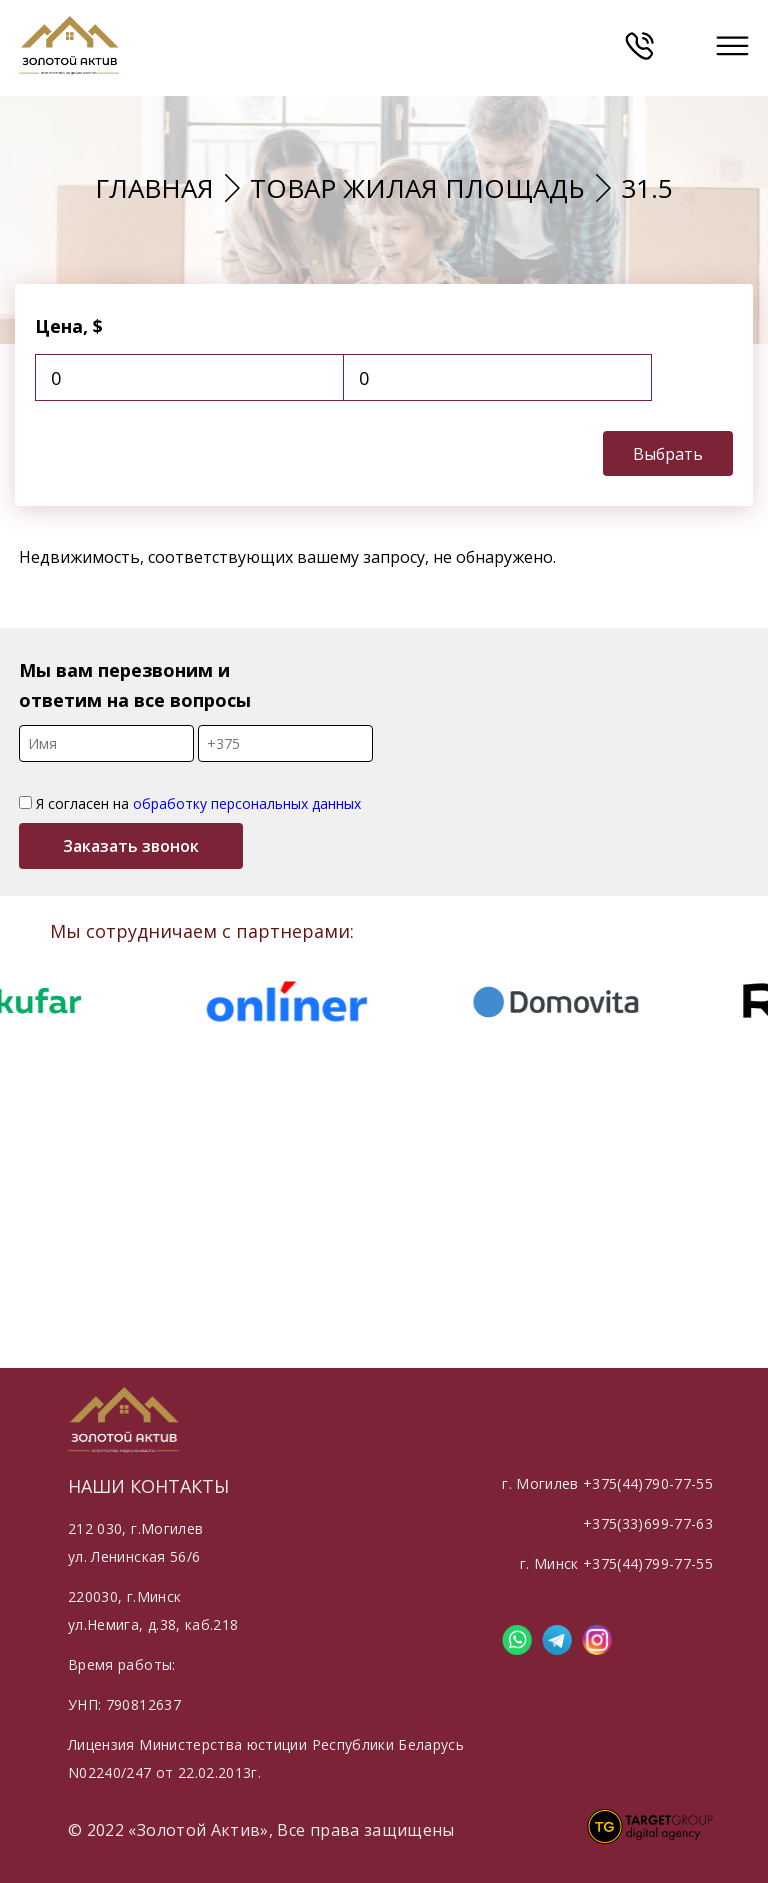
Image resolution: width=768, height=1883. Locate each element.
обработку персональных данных (247, 803)
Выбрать (668, 454)
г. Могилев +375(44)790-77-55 (607, 1483)
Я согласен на (190, 803)
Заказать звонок (131, 846)
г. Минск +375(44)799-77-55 (616, 1563)
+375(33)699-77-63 (648, 1523)
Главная (154, 188)
